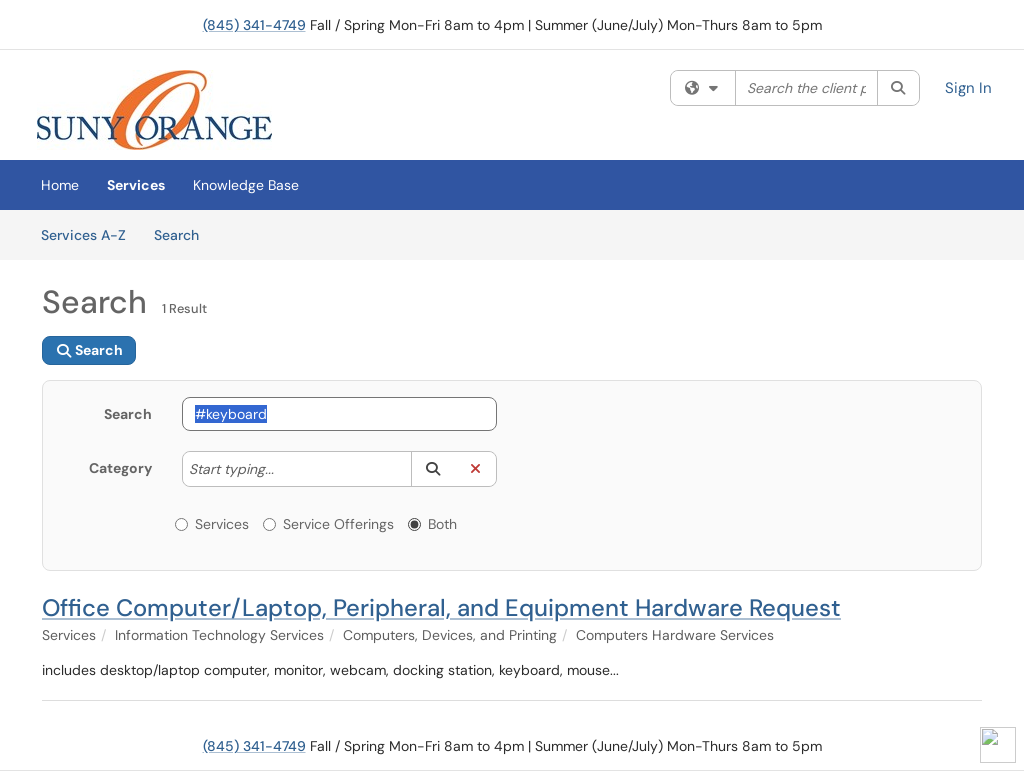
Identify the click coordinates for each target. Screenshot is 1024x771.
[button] (432, 469)
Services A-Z (83, 235)
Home (60, 185)
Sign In (968, 88)
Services (136, 185)
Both (432, 524)
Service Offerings (328, 524)
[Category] (284, 469)
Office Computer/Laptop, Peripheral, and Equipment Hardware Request (441, 607)
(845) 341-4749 (254, 25)
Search (183, 234)
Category (120, 468)
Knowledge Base (246, 185)
